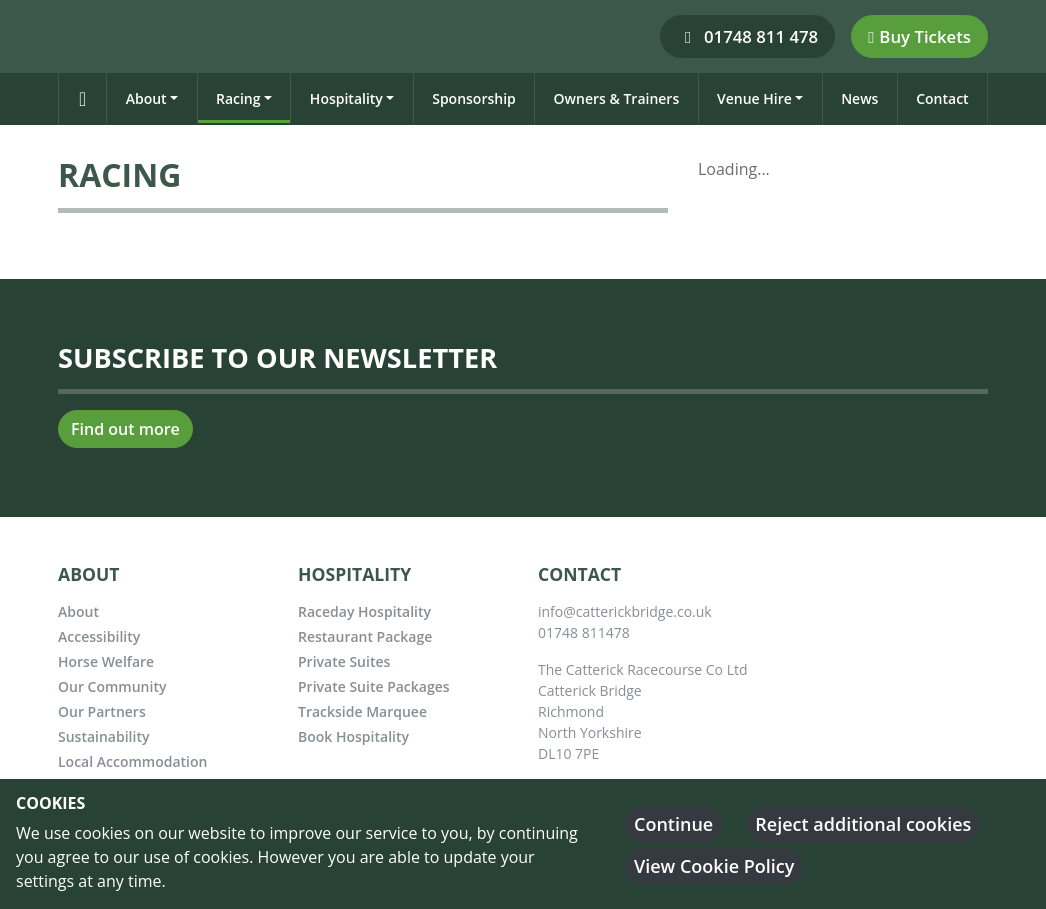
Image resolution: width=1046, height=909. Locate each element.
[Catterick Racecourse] (66, 35)
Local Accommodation (132, 761)
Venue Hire (754, 98)
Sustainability (103, 736)
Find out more (125, 429)
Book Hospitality (353, 736)
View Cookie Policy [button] (714, 866)
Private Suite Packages (374, 686)
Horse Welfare (106, 661)
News (859, 98)
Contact (942, 98)
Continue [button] (673, 824)
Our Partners (102, 711)
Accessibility (99, 636)
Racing (238, 98)
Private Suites (344, 661)
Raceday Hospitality (364, 611)
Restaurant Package (365, 636)
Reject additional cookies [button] (863, 824)
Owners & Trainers (617, 98)
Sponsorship (474, 98)
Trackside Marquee (362, 711)
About (146, 98)
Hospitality (346, 98)
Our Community (112, 686)
